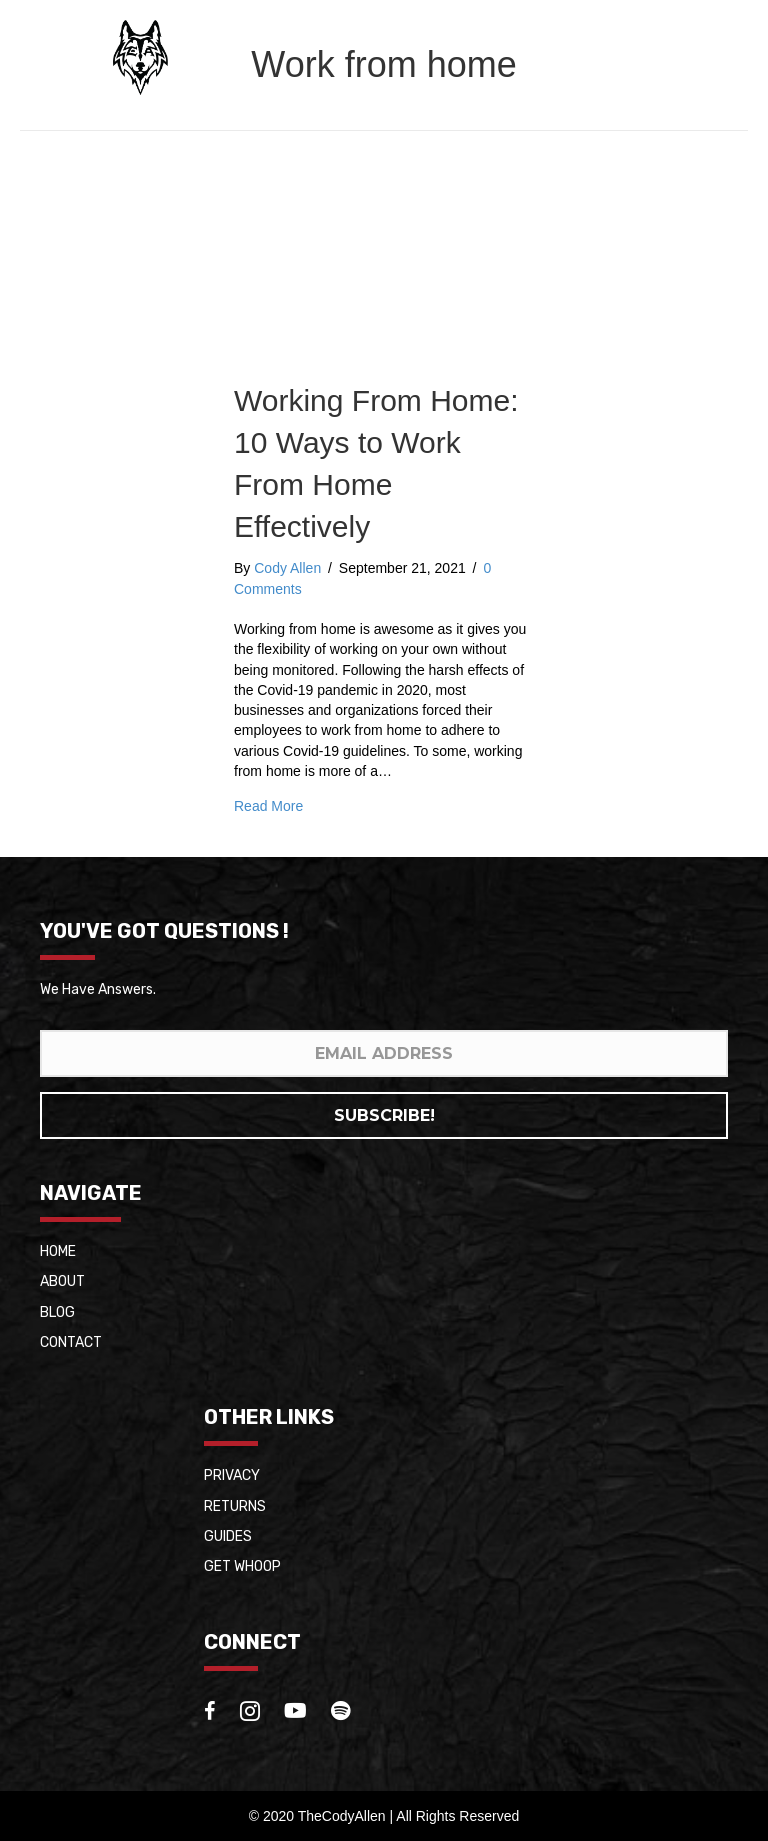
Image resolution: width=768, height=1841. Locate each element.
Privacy (232, 1475)
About (62, 1281)
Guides (228, 1536)
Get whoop (242, 1566)
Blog (57, 1312)
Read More (268, 806)
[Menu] (713, 57)
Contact (71, 1342)
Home (58, 1251)
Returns (235, 1506)
